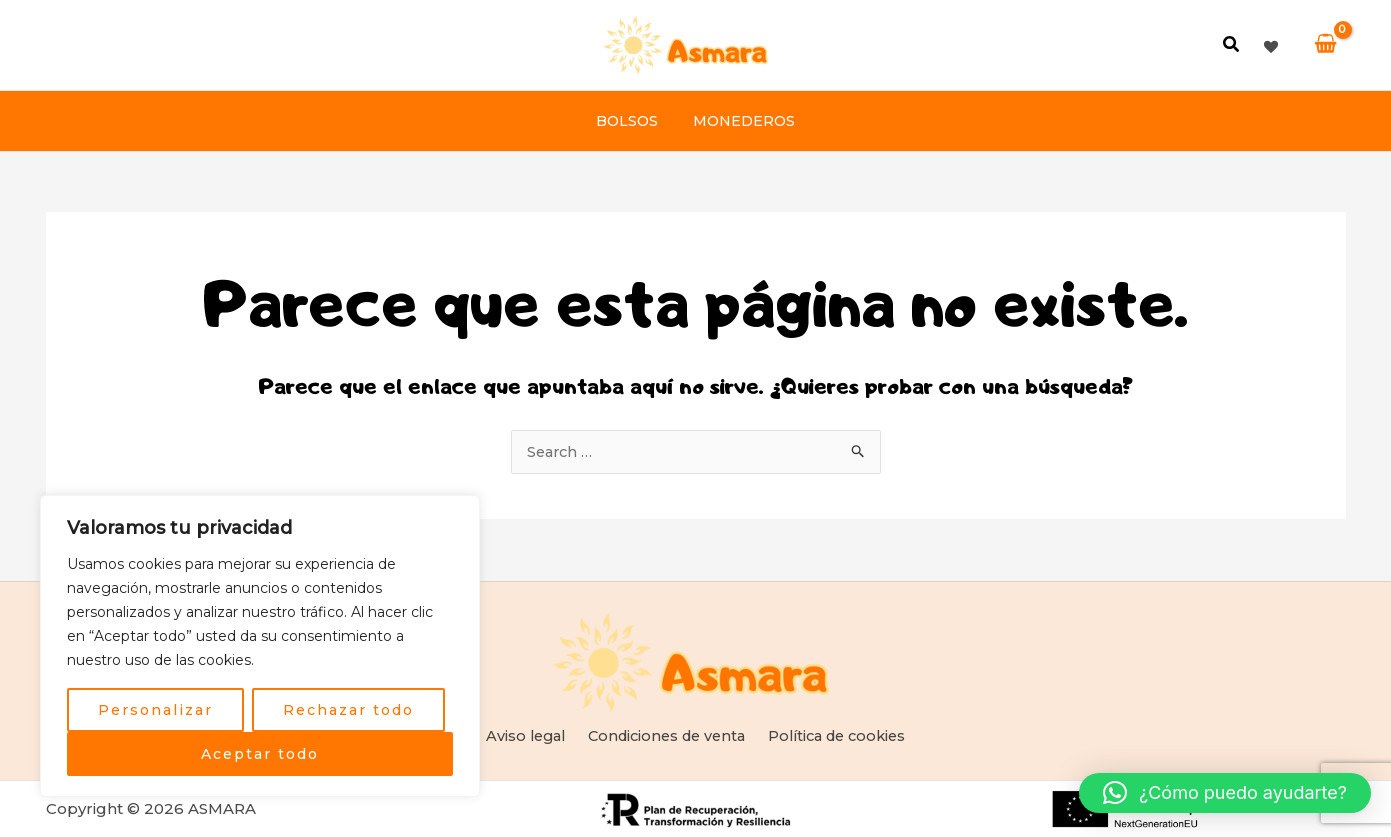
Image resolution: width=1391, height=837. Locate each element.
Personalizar (155, 710)
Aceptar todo (260, 754)
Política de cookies (836, 735)
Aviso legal (524, 735)
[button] (1232, 47)
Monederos (741, 121)
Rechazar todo (348, 710)
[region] (260, 646)
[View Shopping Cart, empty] (1325, 45)
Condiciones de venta (664, 735)
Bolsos (631, 121)
